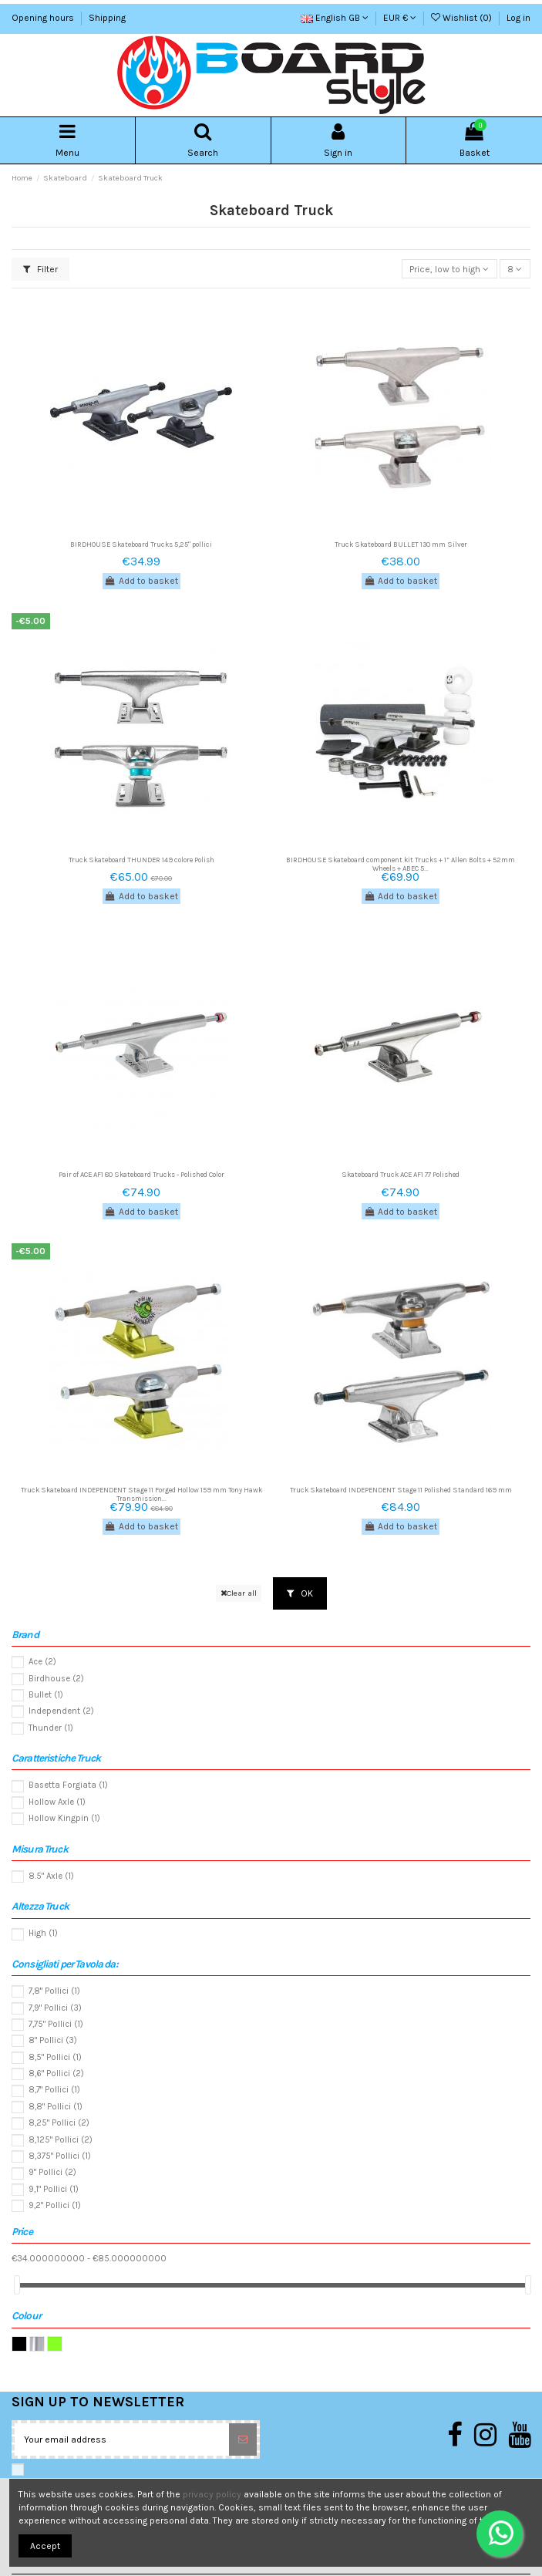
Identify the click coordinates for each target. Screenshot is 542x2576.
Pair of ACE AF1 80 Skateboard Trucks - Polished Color (141, 1174)
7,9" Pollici (55, 2008)
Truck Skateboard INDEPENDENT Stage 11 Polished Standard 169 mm (401, 1489)
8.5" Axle (51, 1876)
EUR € (399, 17)
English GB (335, 17)
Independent (61, 1711)
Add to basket (141, 580)
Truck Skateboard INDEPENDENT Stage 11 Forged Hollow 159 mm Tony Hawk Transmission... (141, 1493)
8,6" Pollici (56, 2074)
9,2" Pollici (55, 2205)
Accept (45, 2546)
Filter (40, 269)
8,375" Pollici (60, 2156)
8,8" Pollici (55, 2107)
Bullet (46, 1695)
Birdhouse (56, 1679)
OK (300, 1593)
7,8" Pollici (54, 1991)
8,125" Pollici (61, 2140)
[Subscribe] (243, 2439)
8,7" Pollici (54, 2090)
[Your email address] (122, 2439)
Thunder (51, 1728)
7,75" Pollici (56, 2024)
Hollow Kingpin (64, 1818)
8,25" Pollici (59, 2123)
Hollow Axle (57, 1802)
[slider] (17, 2284)
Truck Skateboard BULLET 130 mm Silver (401, 544)
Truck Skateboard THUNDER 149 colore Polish (141, 859)
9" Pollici (52, 2172)
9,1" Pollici (54, 2189)
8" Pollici (53, 2040)
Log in (518, 17)
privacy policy (212, 2494)
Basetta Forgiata (68, 1785)
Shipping (107, 17)
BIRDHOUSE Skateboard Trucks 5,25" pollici (141, 544)
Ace (42, 1662)
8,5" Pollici (55, 2057)
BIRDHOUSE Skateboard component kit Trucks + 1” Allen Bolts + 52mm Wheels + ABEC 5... (400, 863)
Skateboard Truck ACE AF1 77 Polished (401, 1174)
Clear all (239, 1593)
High (43, 1933)
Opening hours (44, 17)
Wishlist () (462, 17)
